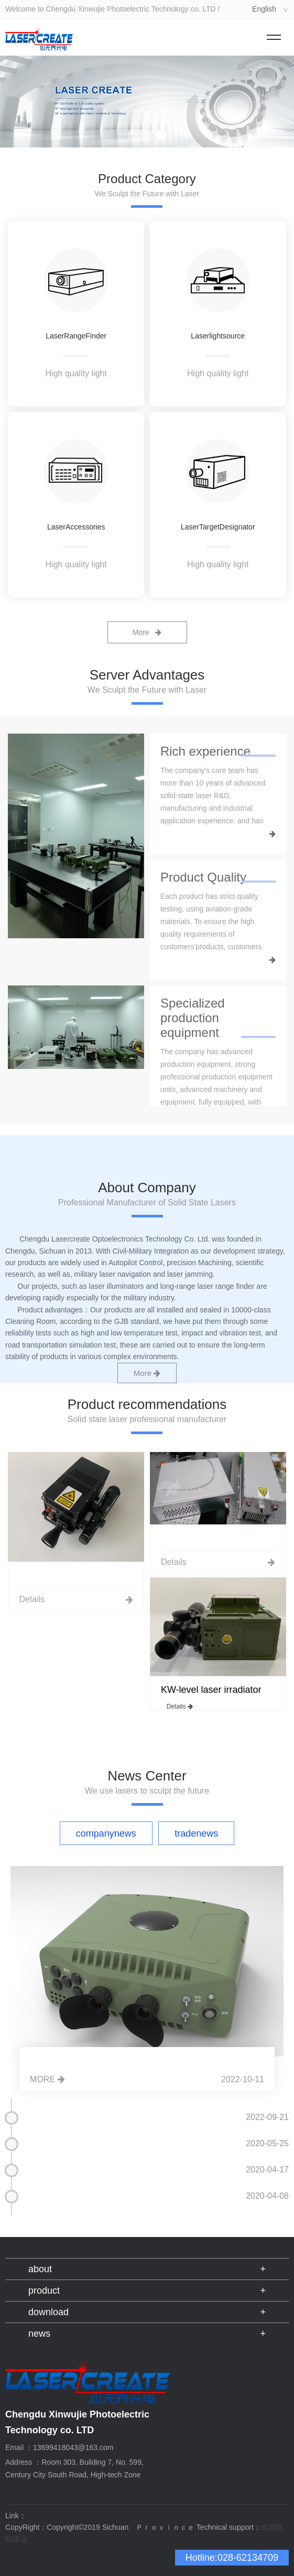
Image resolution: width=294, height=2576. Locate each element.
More (147, 632)
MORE (47, 2079)
